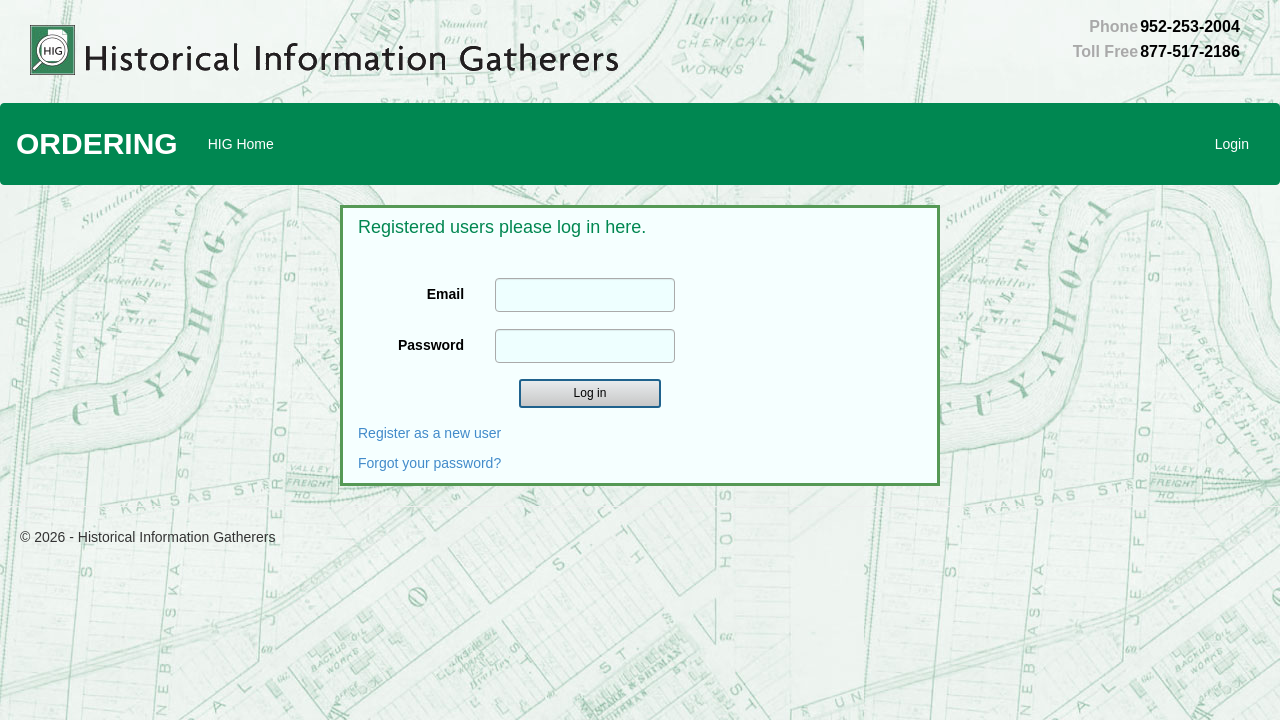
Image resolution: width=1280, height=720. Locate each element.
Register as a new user (429, 433)
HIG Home (241, 144)
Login (1232, 144)
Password (431, 345)
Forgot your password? (429, 463)
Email (445, 294)
